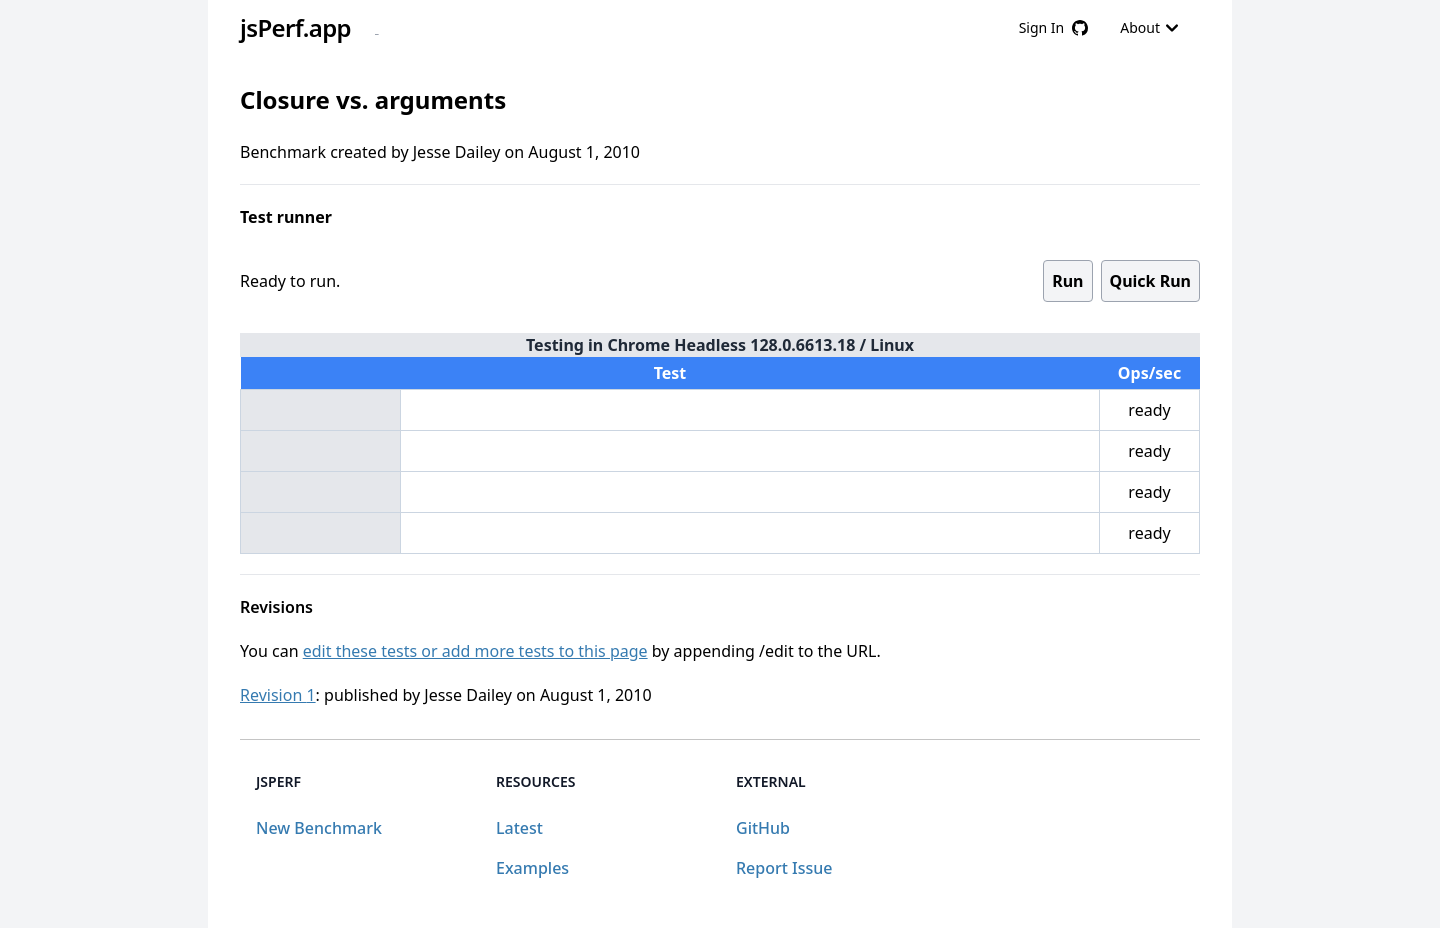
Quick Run (1150, 281)
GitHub (763, 828)
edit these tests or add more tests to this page (475, 651)
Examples (532, 868)
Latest (519, 828)
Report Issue (784, 868)
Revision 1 (278, 695)
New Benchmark (319, 828)
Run (1067, 281)
